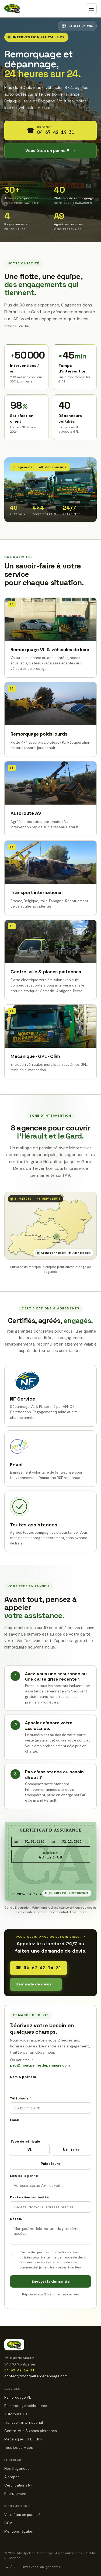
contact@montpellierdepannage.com (36, 2376)
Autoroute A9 (15, 2414)
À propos (11, 2477)
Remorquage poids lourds (25, 2405)
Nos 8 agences (16, 2468)
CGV (8, 2523)
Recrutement (15, 2493)
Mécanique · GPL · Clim (23, 2439)
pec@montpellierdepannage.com (40, 2065)
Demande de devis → (36, 1984)
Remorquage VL (17, 2397)
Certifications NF (18, 2485)
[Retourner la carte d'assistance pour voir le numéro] (50, 1861)
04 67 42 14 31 (38, 1968)
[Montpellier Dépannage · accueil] (12, 8)
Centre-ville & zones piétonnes (30, 2431)
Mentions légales (18, 2531)
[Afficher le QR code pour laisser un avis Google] (77, 26)
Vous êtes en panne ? (50, 151)
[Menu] (91, 8)
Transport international (23, 2422)
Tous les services (18, 2447)
